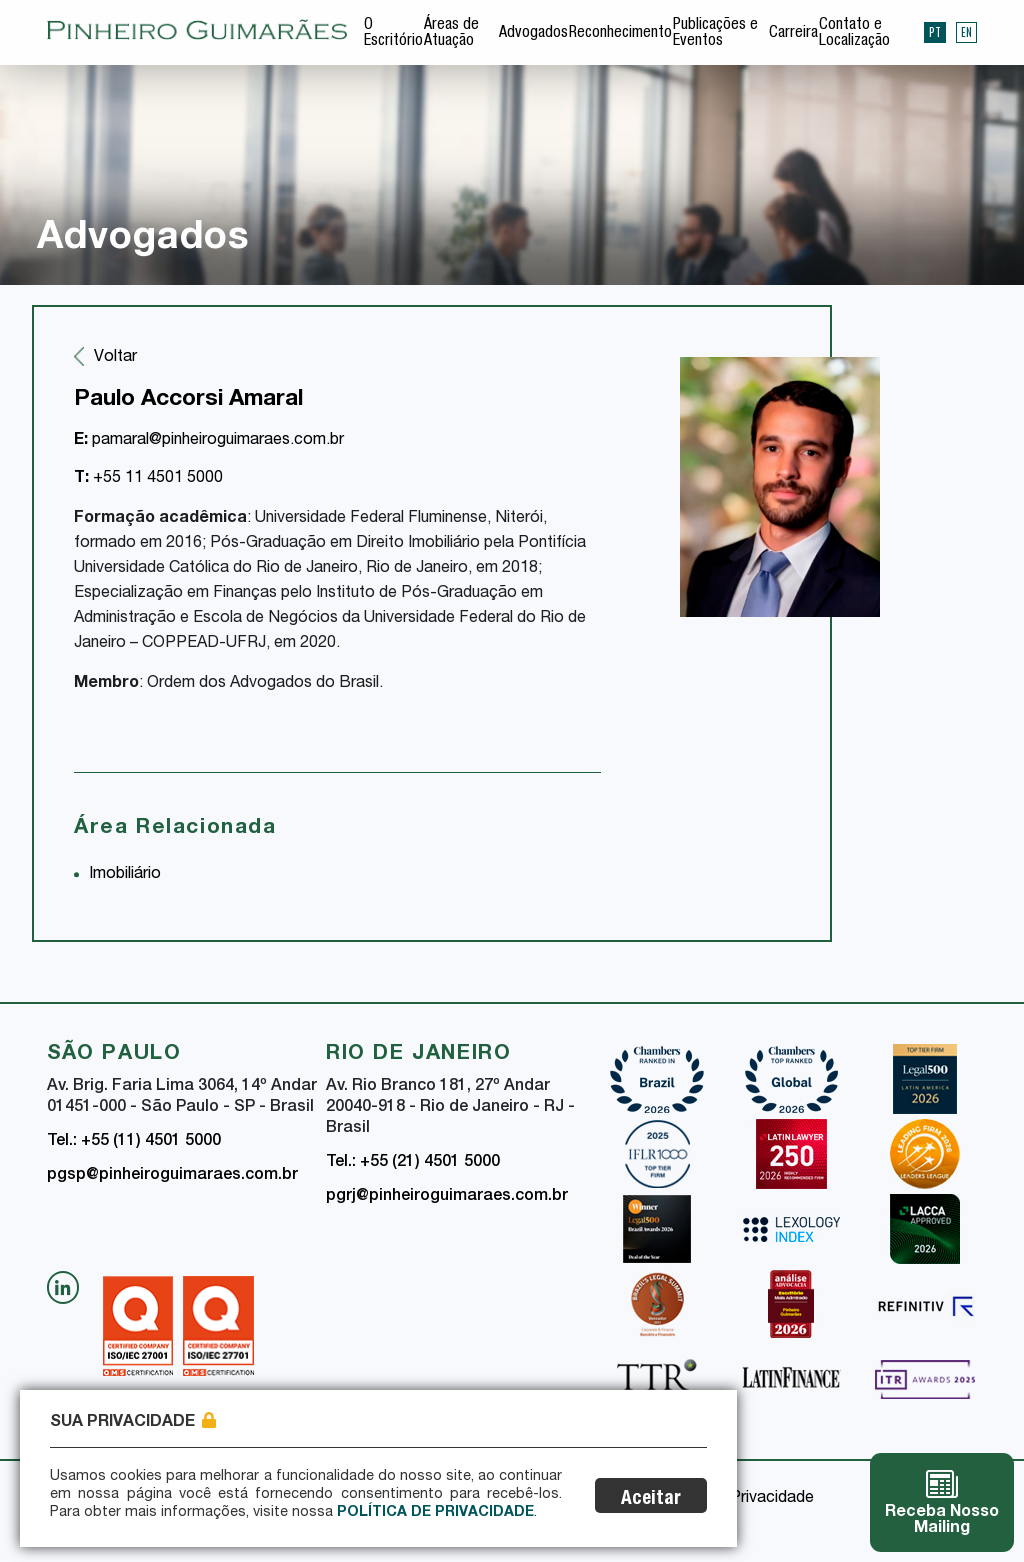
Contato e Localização (854, 34)
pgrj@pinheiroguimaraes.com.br (447, 1197)
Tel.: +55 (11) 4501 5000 (134, 1142)
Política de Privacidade (435, 1513)
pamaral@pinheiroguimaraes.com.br (209, 441)
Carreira (793, 34)
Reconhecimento (620, 34)
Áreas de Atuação (451, 34)
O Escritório (393, 34)
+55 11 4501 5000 (148, 479)
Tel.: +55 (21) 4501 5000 (413, 1163)
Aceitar (651, 1499)
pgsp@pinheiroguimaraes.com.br (172, 1176)
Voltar (115, 358)
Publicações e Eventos (715, 34)
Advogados (533, 34)
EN (966, 32)
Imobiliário (125, 875)
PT (935, 32)
